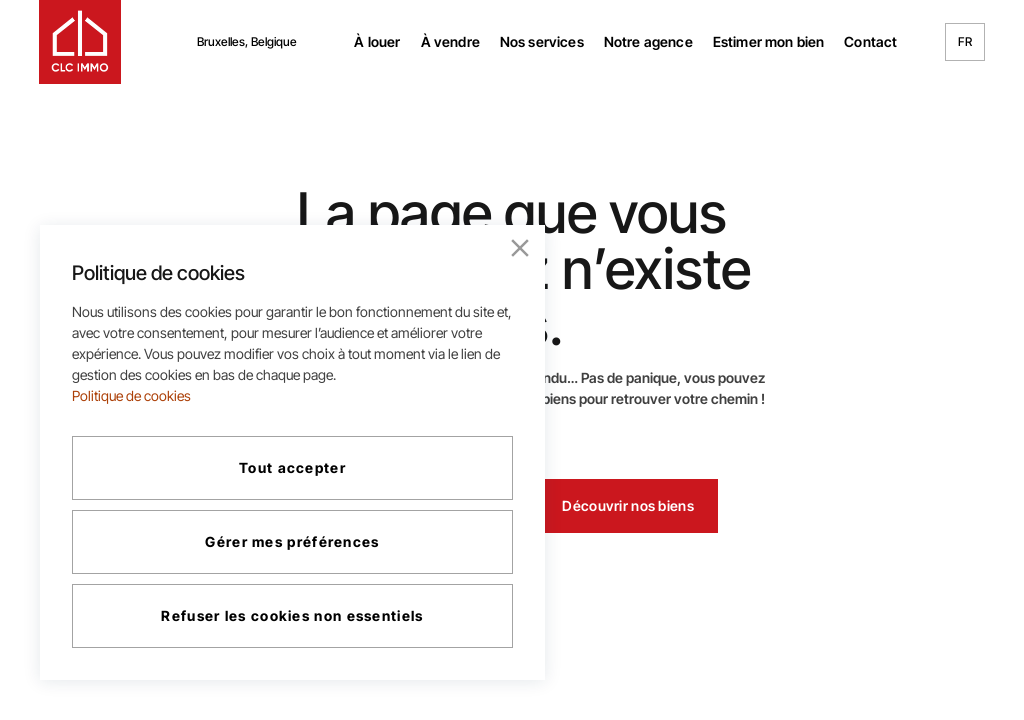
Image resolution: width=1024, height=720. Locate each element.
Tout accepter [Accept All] (292, 467)
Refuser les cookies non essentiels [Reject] (292, 615)
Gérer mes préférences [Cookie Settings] (292, 541)
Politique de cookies (131, 395)
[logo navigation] (80, 42)
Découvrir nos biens (627, 505)
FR (965, 41)
